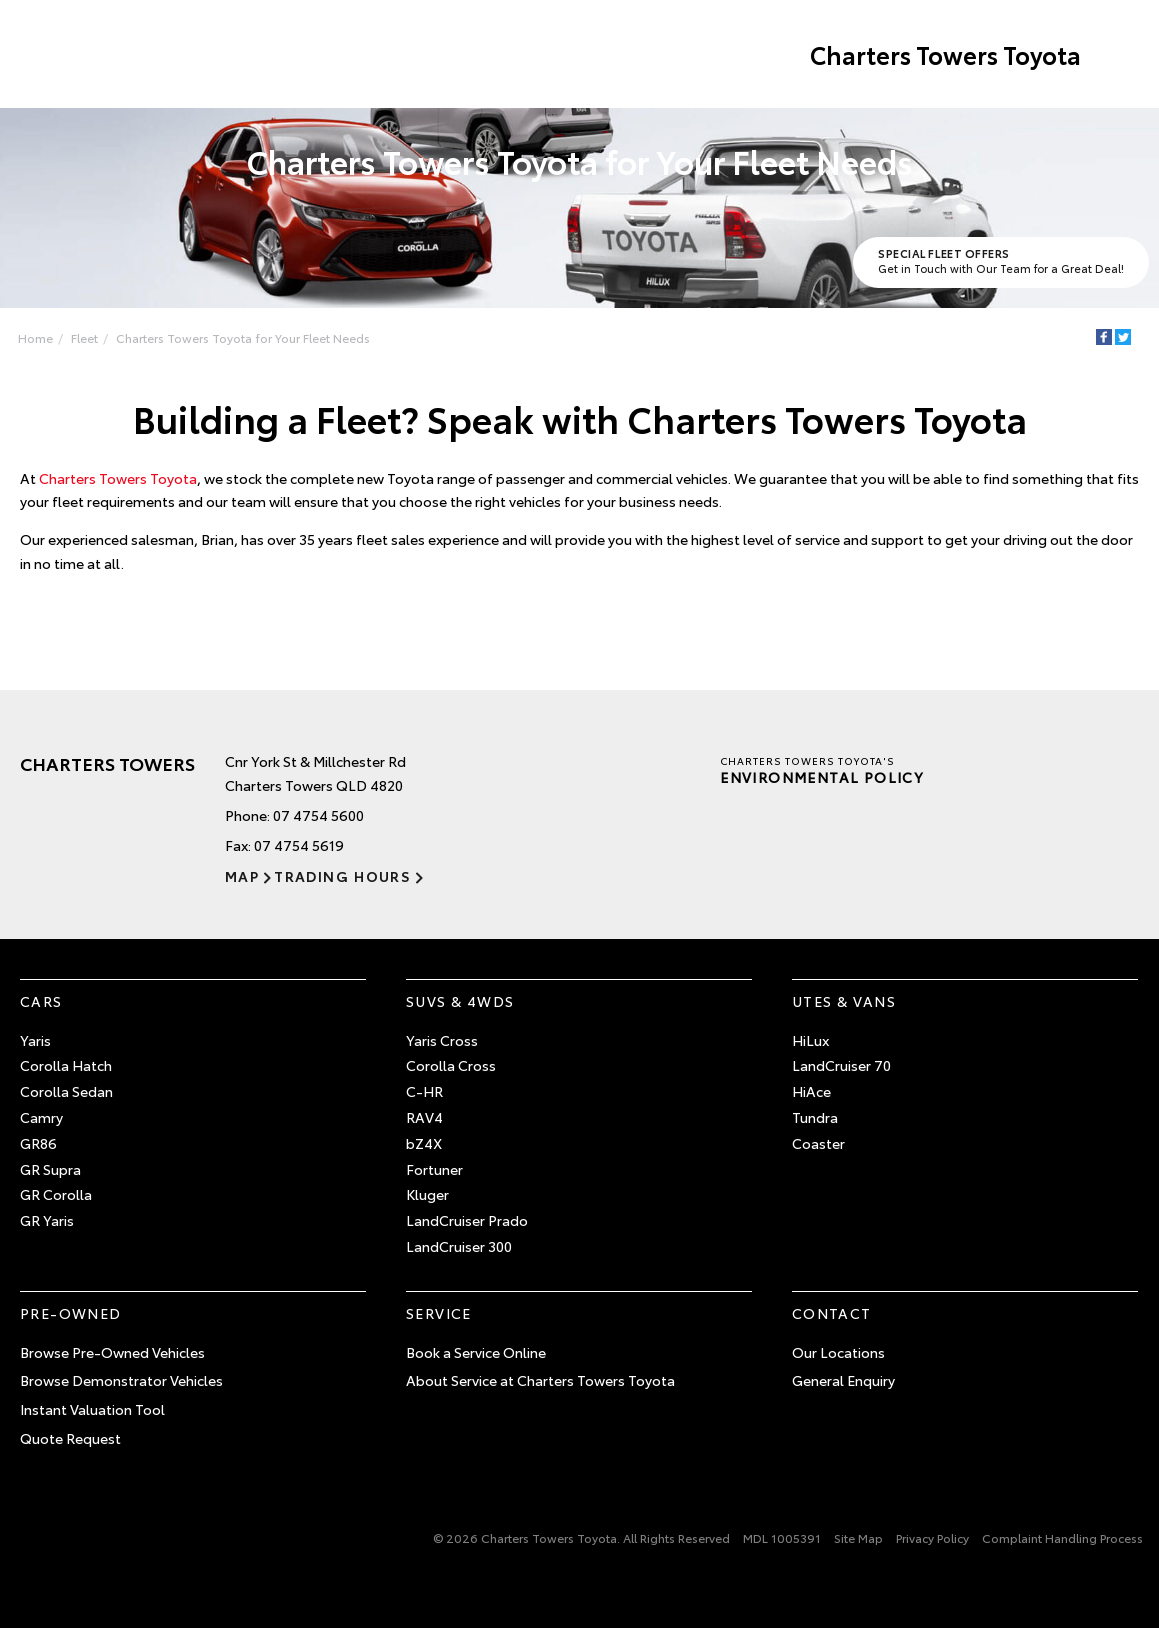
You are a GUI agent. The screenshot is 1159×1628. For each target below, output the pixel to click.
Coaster (818, 1143)
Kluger (427, 1194)
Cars (41, 1001)
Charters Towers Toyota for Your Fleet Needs (243, 337)
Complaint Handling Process (1062, 1537)
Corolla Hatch (66, 1065)
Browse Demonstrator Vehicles (121, 1380)
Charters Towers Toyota (945, 54)
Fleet (84, 337)
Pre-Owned (71, 1313)
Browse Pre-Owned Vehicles (112, 1352)
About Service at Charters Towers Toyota (540, 1380)
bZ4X (424, 1143)
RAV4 (424, 1117)
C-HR (424, 1091)
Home (35, 337)
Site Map (858, 1537)
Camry (41, 1117)
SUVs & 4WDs (460, 1001)
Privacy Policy (932, 1537)
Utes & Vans (844, 1001)
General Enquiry (843, 1380)
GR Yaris (47, 1220)
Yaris (35, 1040)
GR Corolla (56, 1194)
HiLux (810, 1040)
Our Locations (838, 1352)
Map (242, 876)
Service (439, 1313)
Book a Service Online (476, 1352)
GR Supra (50, 1169)
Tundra (815, 1117)
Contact (832, 1313)
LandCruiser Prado (467, 1220)
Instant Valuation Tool (92, 1409)
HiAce (811, 1091)
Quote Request (70, 1438)
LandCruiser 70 (841, 1065)
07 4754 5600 (318, 815)
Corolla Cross (451, 1065)
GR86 (38, 1143)
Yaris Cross (442, 1040)
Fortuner (434, 1169)
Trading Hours (342, 876)
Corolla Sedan (66, 1091)
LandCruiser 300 (459, 1246)
